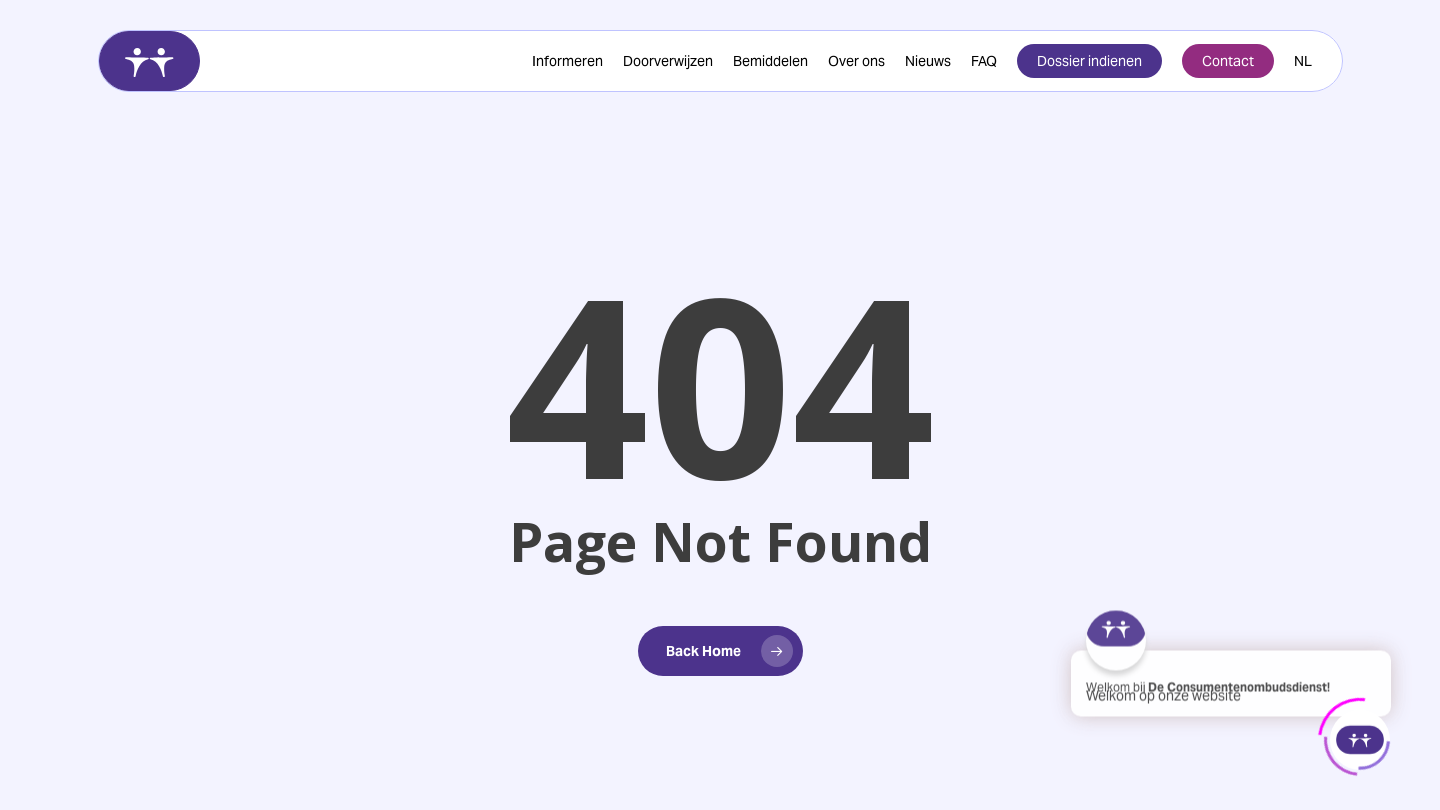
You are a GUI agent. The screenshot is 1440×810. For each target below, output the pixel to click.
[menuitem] (1303, 61)
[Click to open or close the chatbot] (1360, 738)
